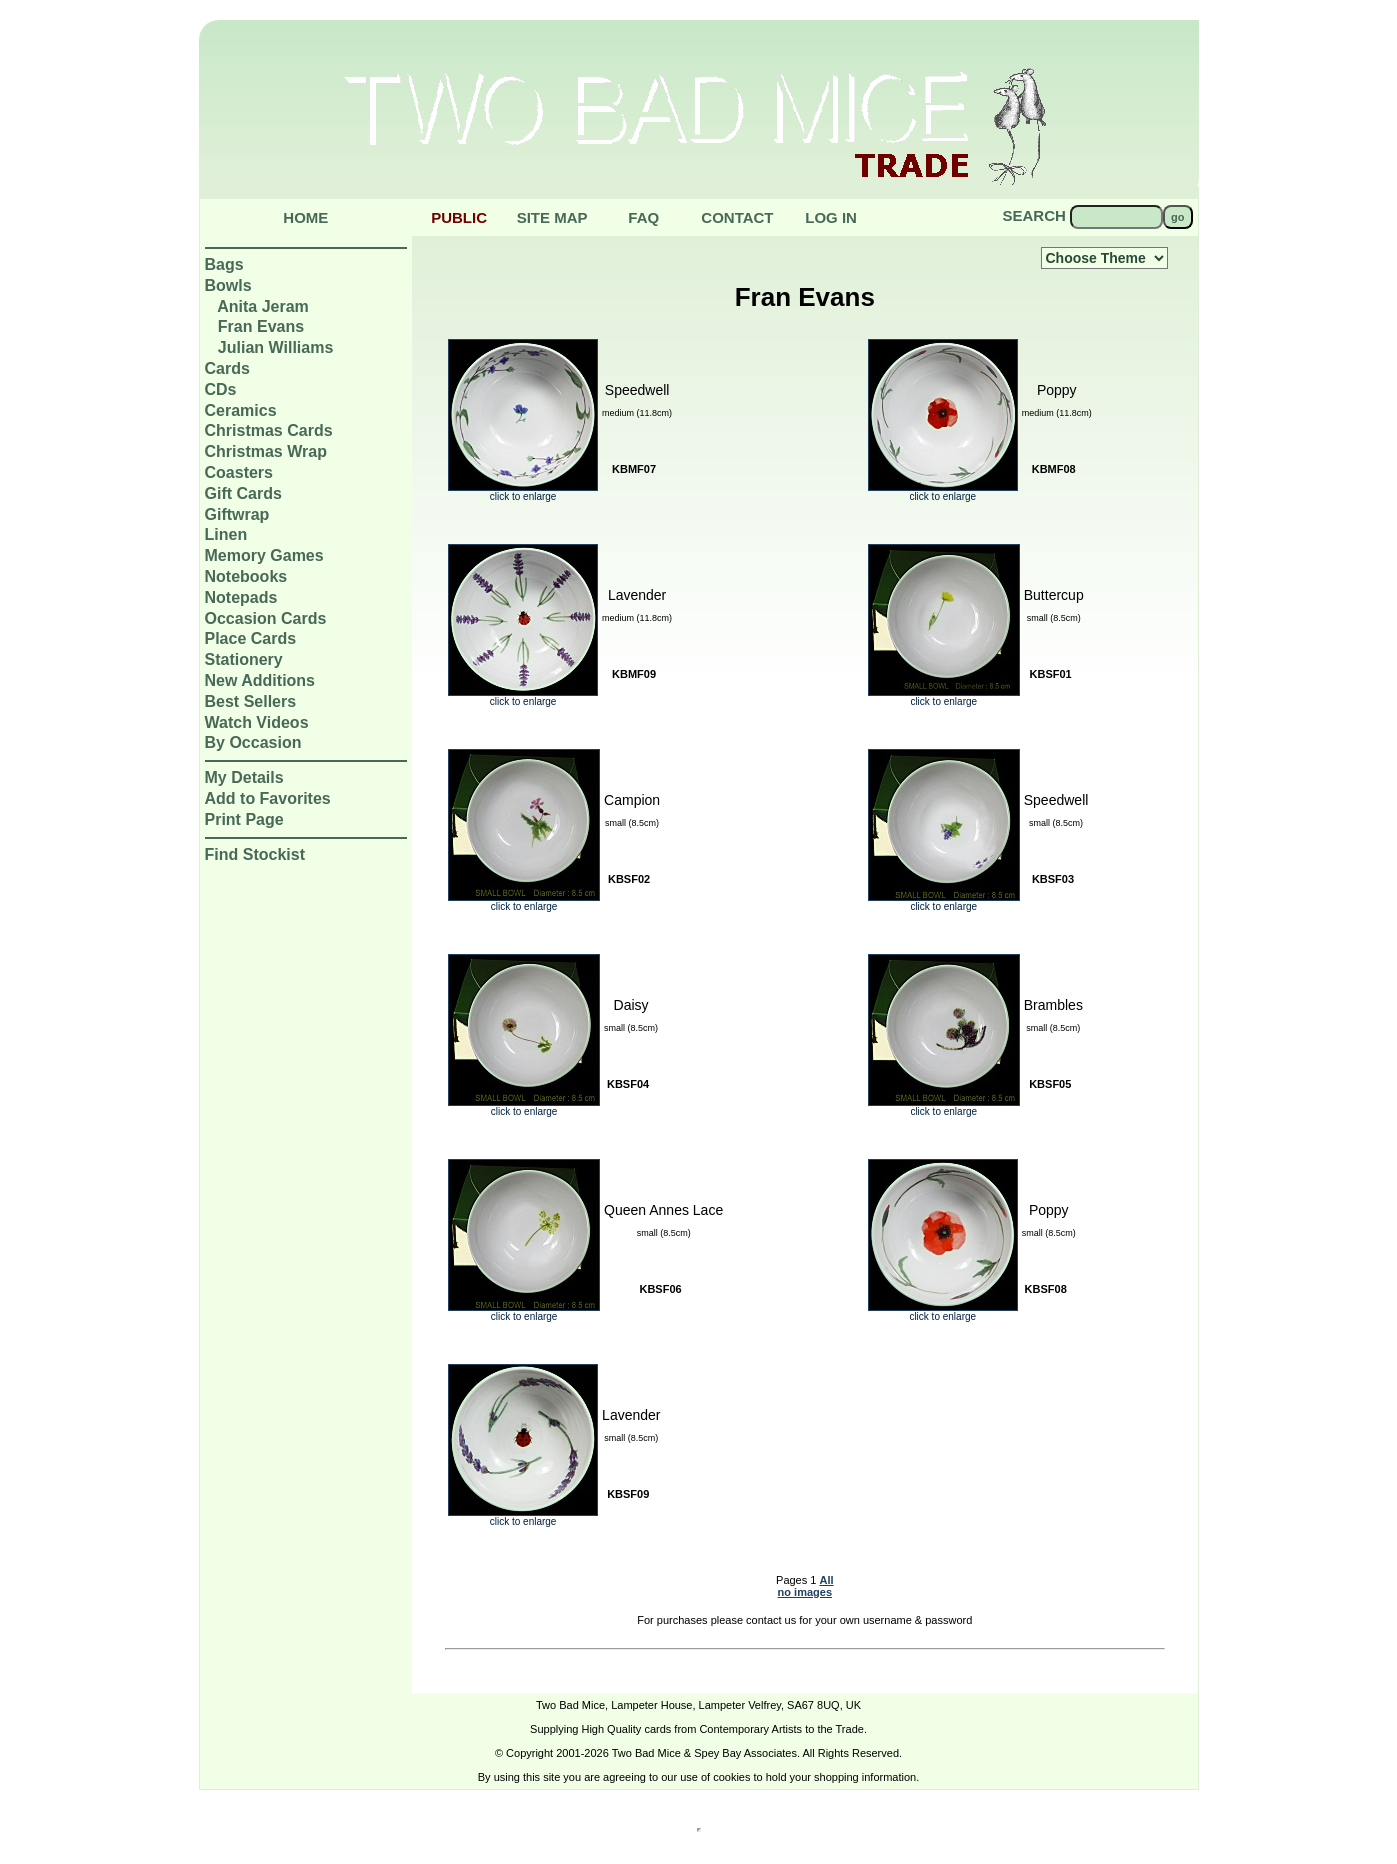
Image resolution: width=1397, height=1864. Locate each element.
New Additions (260, 680)
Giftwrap (237, 514)
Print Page (244, 819)
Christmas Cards (269, 430)
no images (805, 1592)
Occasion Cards (266, 618)
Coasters (239, 472)
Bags (224, 264)
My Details (244, 777)
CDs (221, 389)
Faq (643, 217)
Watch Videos (257, 722)
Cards (227, 368)
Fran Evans (261, 326)
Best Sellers (251, 701)
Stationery (244, 659)
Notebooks (246, 576)
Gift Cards (243, 493)
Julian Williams (275, 347)
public (459, 217)
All (826, 1580)
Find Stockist (255, 854)
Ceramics (241, 410)
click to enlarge (523, 492)
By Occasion (253, 742)
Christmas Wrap (266, 451)
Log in (831, 217)
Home (305, 217)
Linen (226, 534)
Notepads (241, 597)
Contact (737, 217)
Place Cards (251, 638)
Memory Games (264, 555)
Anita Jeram (263, 306)
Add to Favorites (268, 798)
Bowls (228, 285)
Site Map (552, 217)
